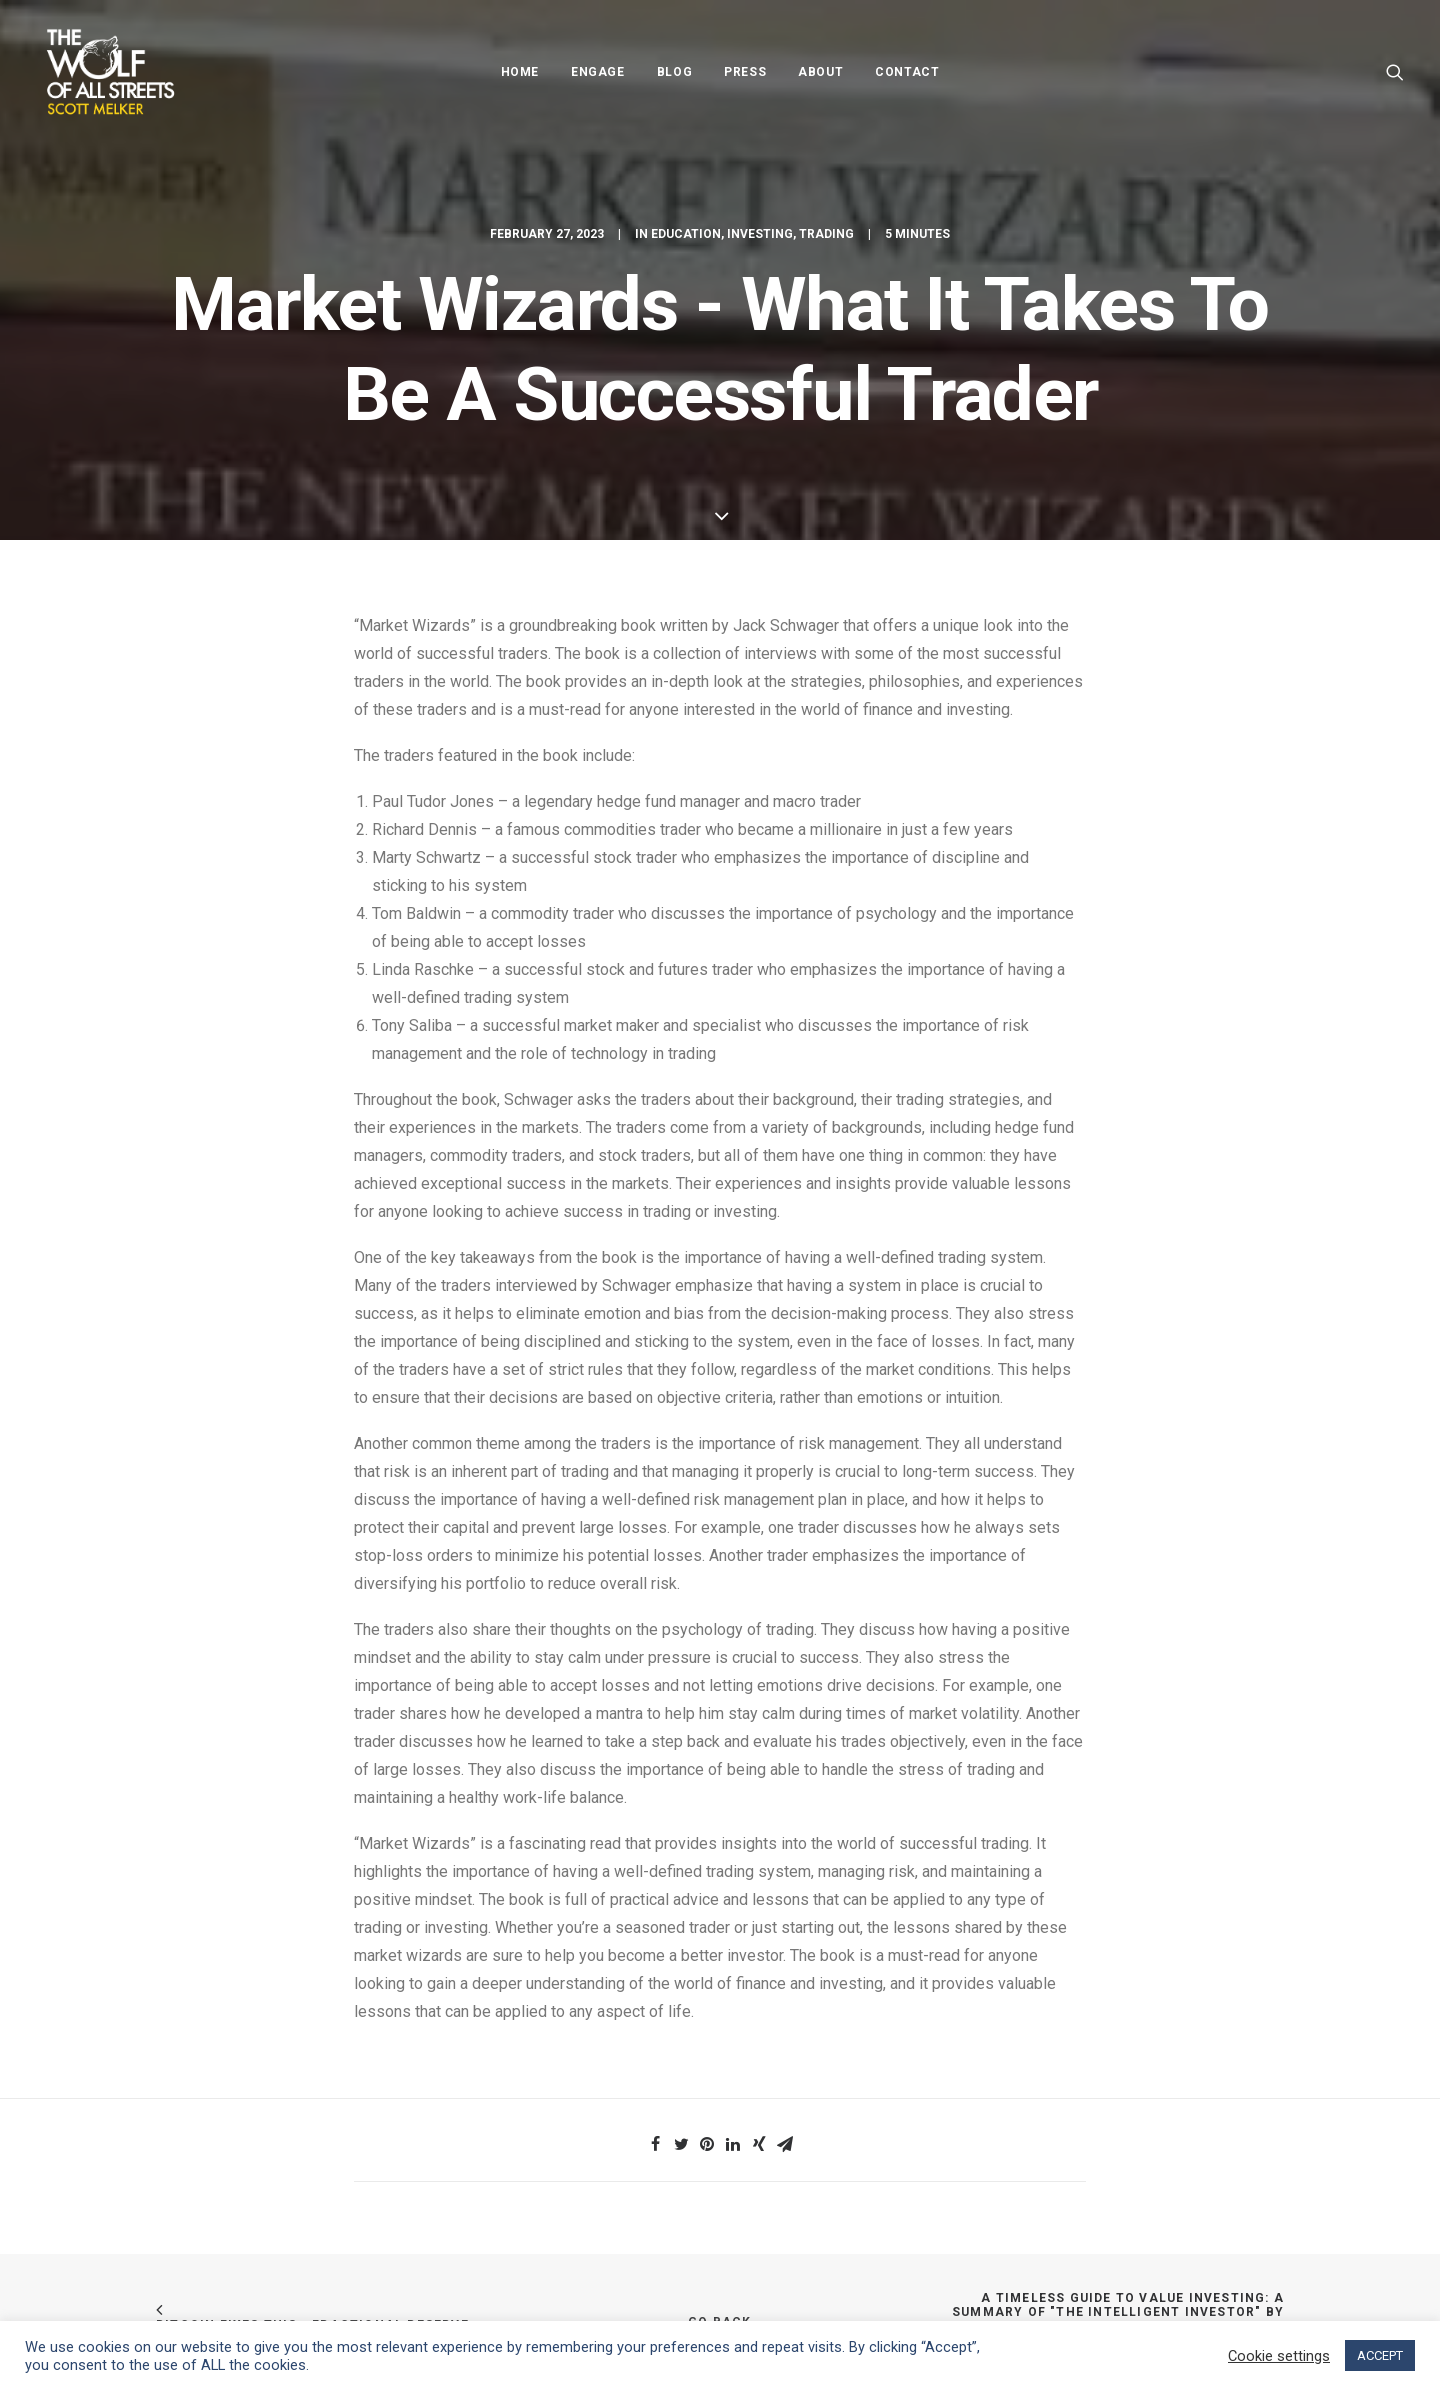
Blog (674, 72)
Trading (826, 234)
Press (745, 72)
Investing (760, 234)
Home (520, 72)
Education (686, 234)
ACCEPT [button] (1380, 2355)
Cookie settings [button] (1279, 2356)
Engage (598, 72)
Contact (907, 72)
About (820, 72)
